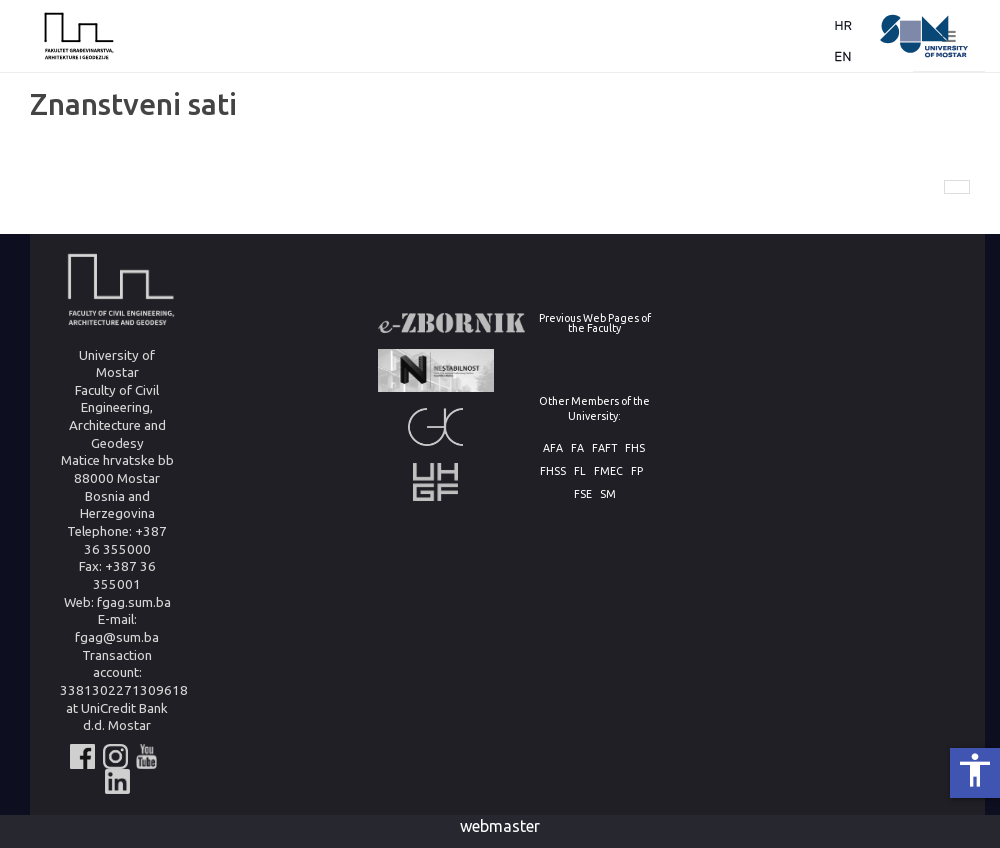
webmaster (500, 826)
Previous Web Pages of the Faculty (595, 323)
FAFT (604, 448)
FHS (635, 448)
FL (580, 471)
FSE (583, 494)
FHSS (553, 471)
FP (637, 471)
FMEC (608, 471)
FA (577, 448)
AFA (553, 448)
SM (608, 494)
